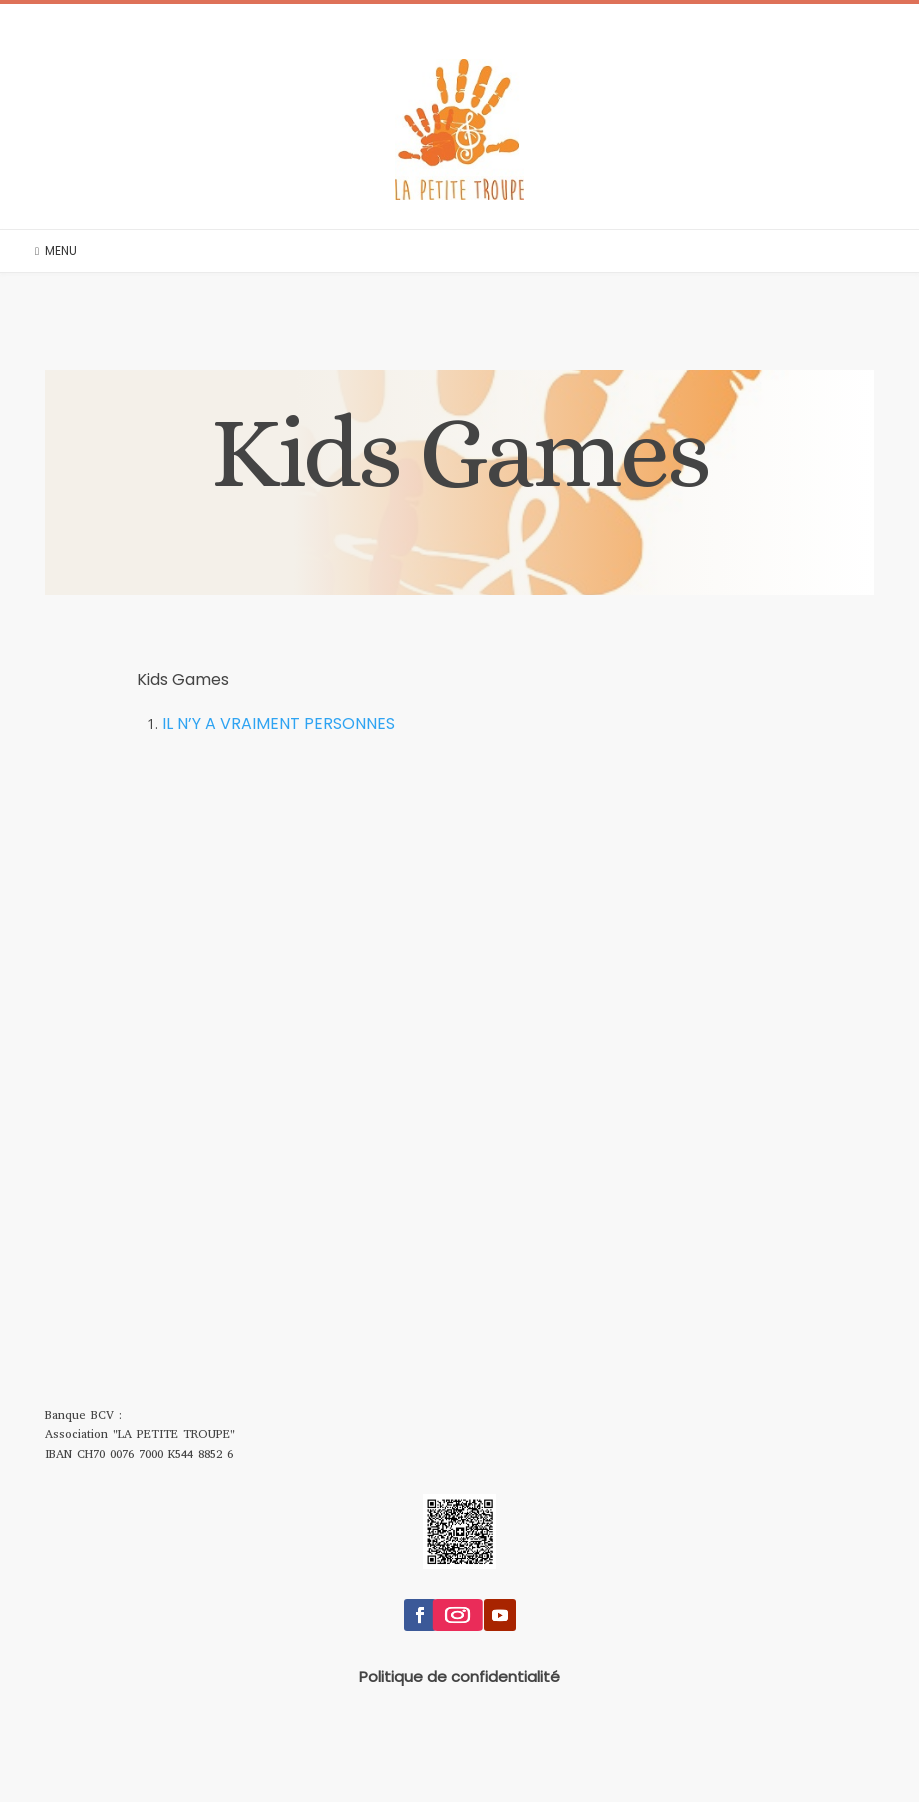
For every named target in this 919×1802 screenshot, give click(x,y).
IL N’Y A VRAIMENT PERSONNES (278, 723)
